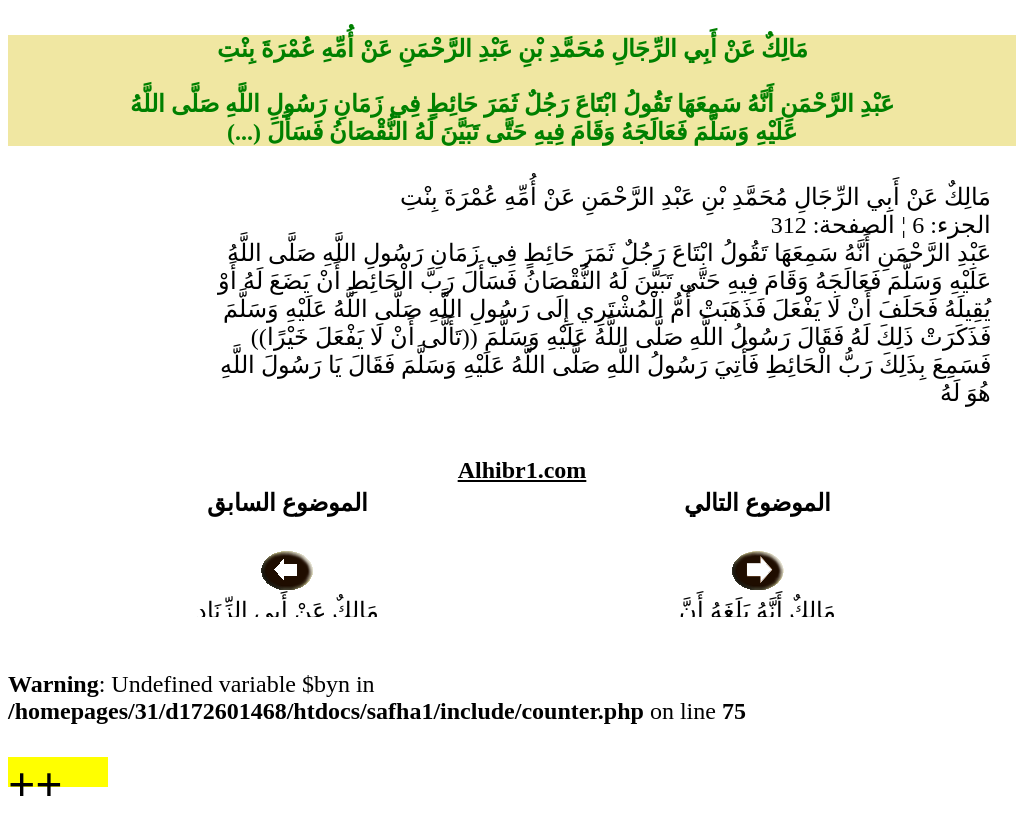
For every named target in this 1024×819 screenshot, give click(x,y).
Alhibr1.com (522, 470)
